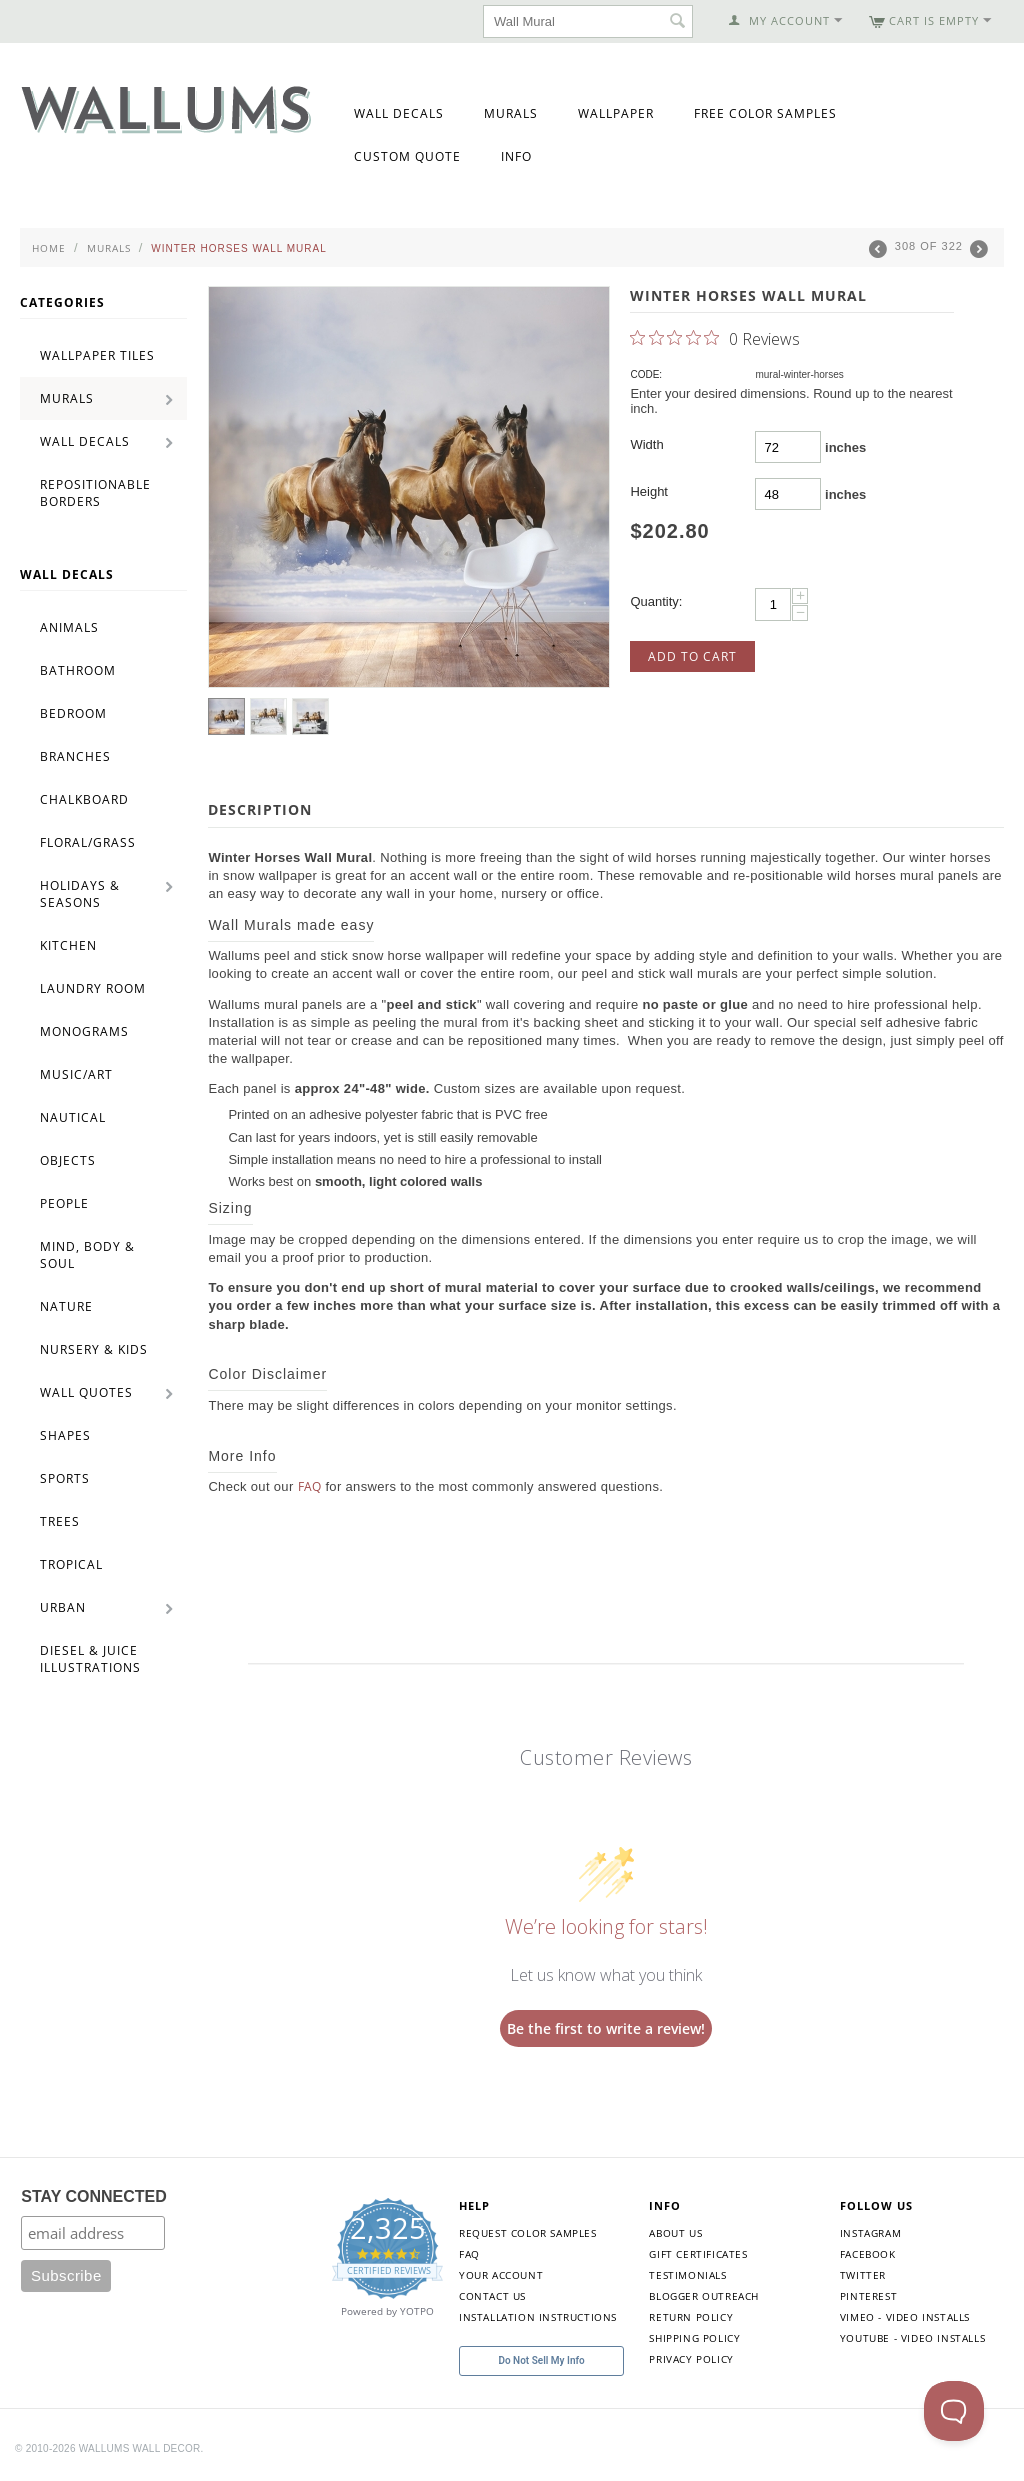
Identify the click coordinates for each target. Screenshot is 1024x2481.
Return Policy (691, 2317)
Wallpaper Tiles (97, 355)
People (64, 1203)
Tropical (71, 1564)
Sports (65, 1478)
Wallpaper (616, 113)
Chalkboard (84, 799)
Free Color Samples (765, 113)
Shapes (65, 1435)
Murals (511, 113)
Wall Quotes (86, 1392)
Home (49, 248)
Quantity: (656, 601)
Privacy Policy (691, 2359)
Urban (63, 1607)
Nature (66, 1306)
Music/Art (76, 1074)
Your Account (501, 2275)
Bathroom (78, 670)
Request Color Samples (528, 2233)
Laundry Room (93, 988)
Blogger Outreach (704, 2296)
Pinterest (868, 2296)
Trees (60, 1521)
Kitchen (68, 945)
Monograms (84, 1031)
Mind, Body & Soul (87, 1255)
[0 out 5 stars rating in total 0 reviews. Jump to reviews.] (715, 338)
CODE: (646, 374)
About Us (675, 2233)
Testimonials (687, 2275)
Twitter (863, 2275)
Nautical (73, 1117)
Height (649, 491)
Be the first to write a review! (606, 2028)
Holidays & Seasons (80, 894)
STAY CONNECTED (94, 2196)
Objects (68, 1160)
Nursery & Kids (94, 1349)
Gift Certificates (698, 2254)
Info (516, 156)
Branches (75, 756)
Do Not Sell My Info (541, 2360)
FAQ (310, 1486)
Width (646, 444)
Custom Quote (407, 156)
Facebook (868, 2254)
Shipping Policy (694, 2338)
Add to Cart (692, 656)
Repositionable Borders (95, 493)
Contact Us (492, 2296)
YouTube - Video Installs (912, 2338)
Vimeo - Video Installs (905, 2317)
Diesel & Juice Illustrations (90, 1659)
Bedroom (73, 713)
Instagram (870, 2233)
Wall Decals (399, 113)
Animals (69, 627)
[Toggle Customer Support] (954, 2411)
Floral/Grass (88, 842)
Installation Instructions (538, 2317)
